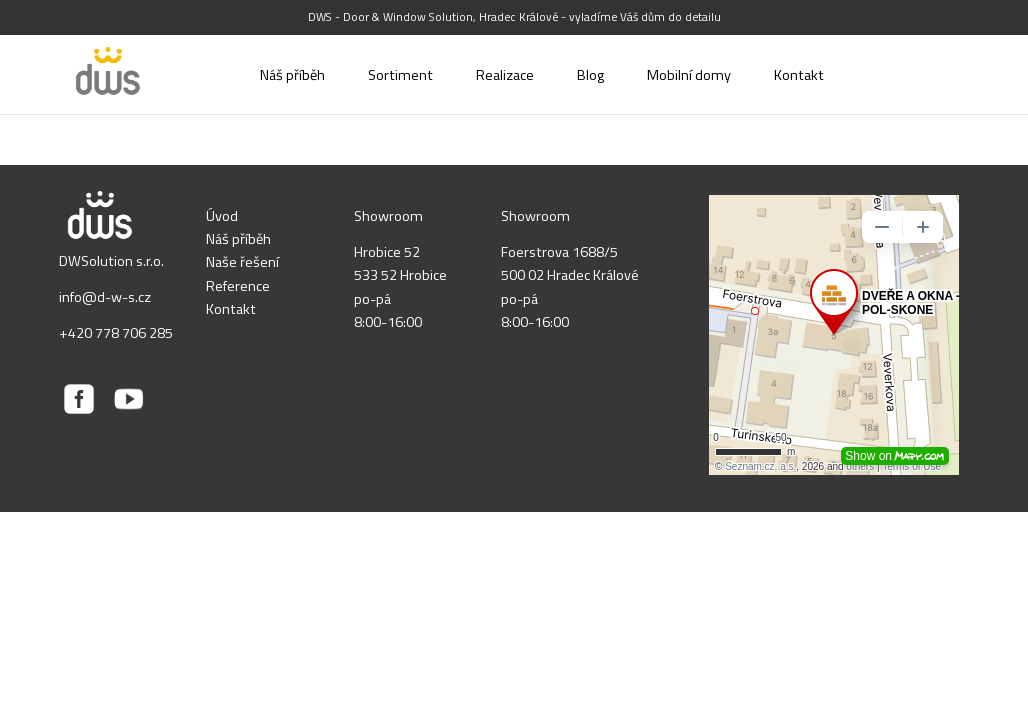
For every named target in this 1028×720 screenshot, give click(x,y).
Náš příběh (238, 239)
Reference (238, 286)
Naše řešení (242, 262)
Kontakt (231, 309)
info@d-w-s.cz (105, 297)
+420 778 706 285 (116, 333)
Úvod (222, 216)
